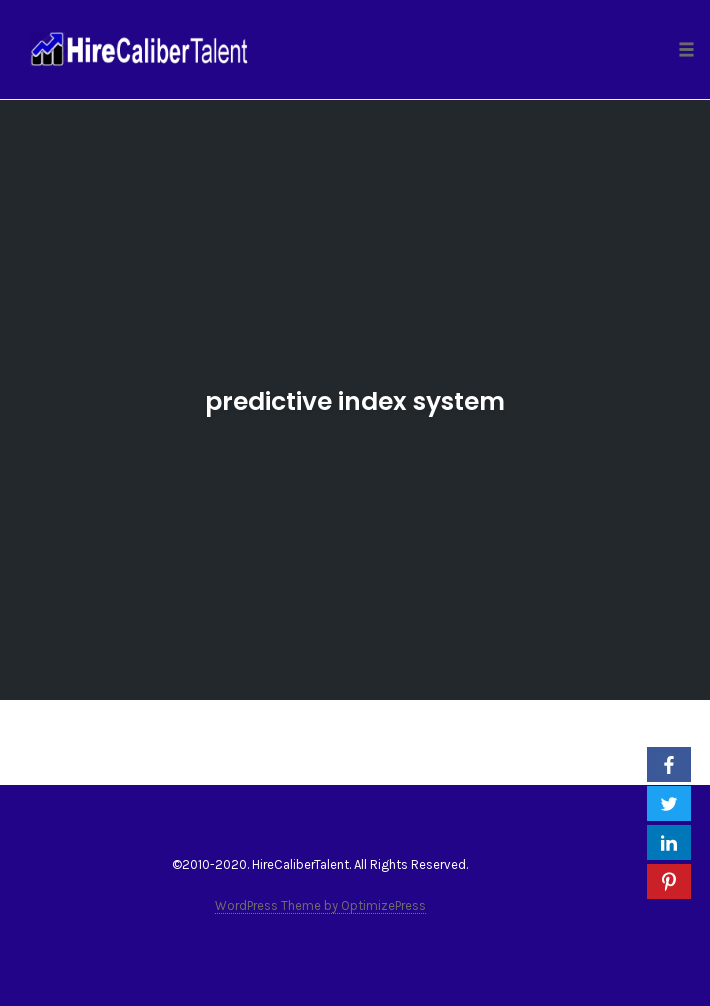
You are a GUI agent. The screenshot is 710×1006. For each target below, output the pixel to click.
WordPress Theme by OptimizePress (320, 905)
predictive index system (355, 401)
